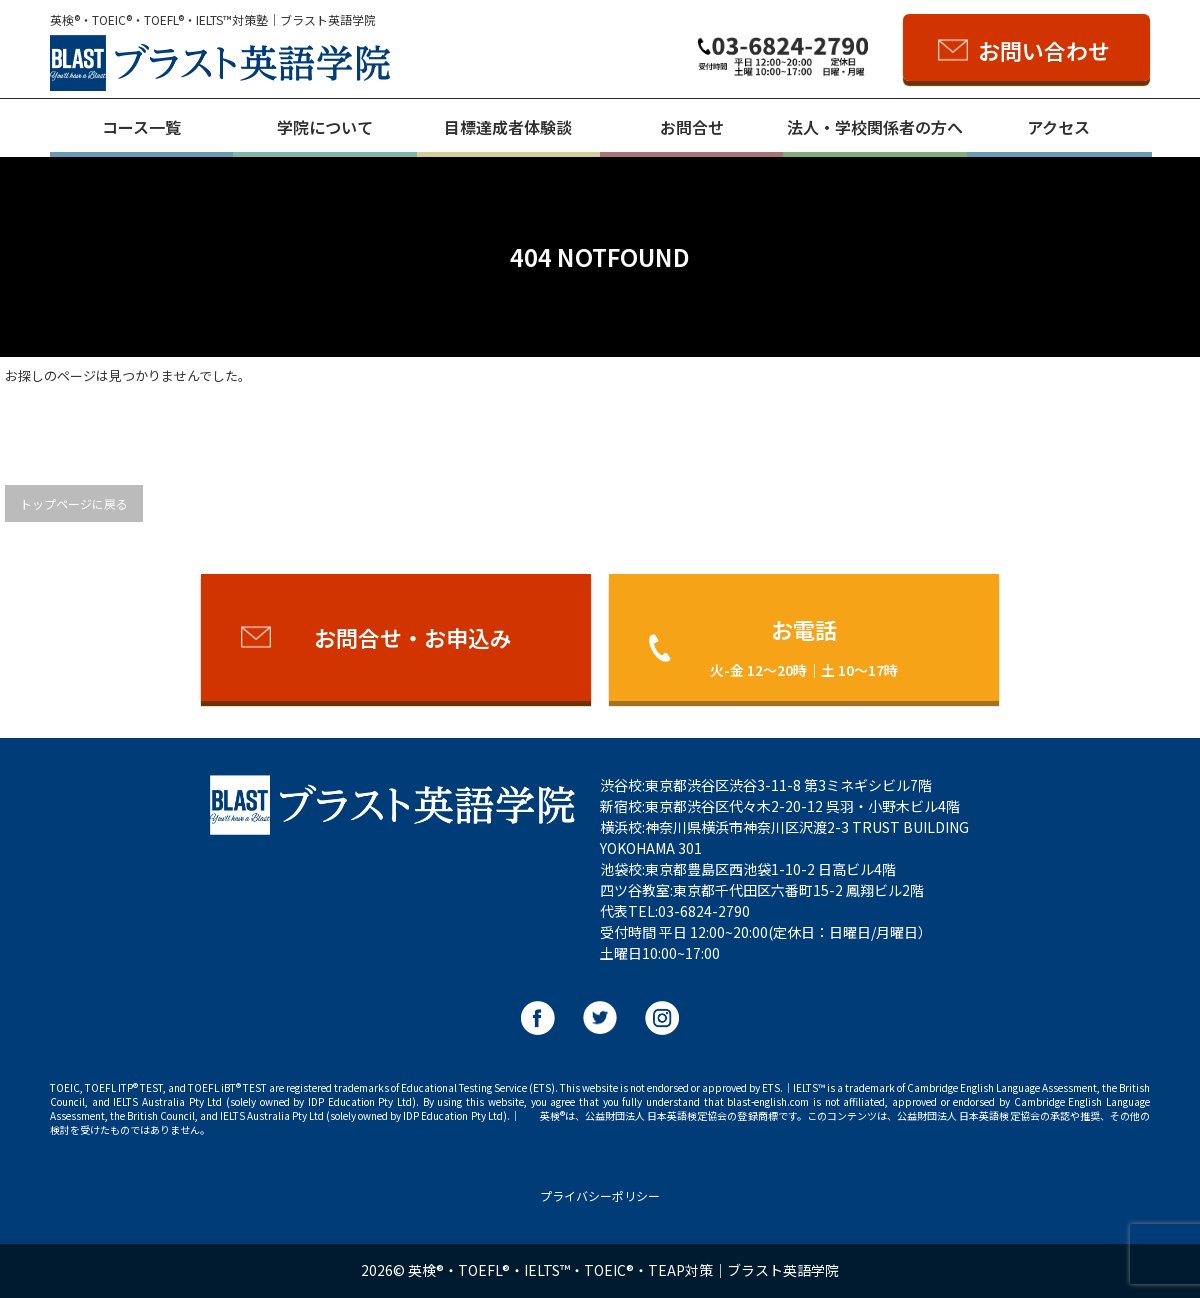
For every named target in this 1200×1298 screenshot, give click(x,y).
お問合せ (692, 127)
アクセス (1058, 127)
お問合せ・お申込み (413, 637)
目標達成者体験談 (508, 127)
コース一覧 (141, 127)
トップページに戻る (74, 503)
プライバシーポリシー (600, 1195)
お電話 (804, 646)
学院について (325, 127)
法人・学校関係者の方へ (875, 127)
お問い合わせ (1044, 50)
